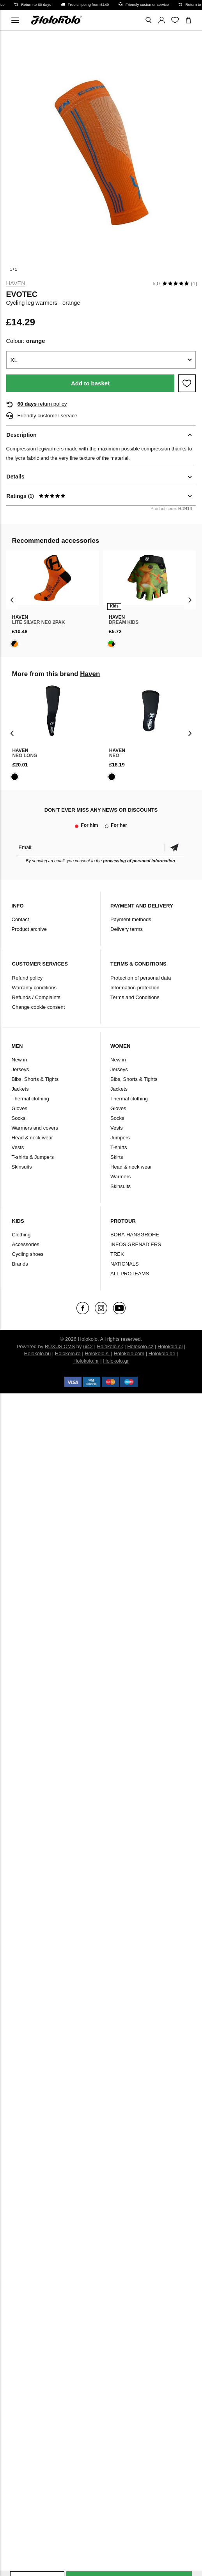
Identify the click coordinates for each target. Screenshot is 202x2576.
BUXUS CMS (60, 1346)
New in (19, 1060)
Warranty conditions (34, 987)
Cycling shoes (28, 1254)
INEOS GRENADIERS (135, 1244)
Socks (18, 1118)
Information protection (134, 987)
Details (16, 476)
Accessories (25, 1244)
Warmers (120, 1176)
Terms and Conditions (134, 997)
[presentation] (12, 599)
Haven (15, 283)
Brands (20, 1264)
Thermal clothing (30, 1099)
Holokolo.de (162, 1353)
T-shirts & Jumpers (33, 1157)
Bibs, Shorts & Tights (35, 1079)
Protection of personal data (140, 978)
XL (14, 360)
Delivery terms (126, 929)
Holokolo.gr (116, 1361)
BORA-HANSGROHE (134, 1235)
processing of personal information (139, 860)
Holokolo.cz (140, 1346)
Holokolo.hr (86, 1361)
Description (22, 435)
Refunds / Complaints (36, 997)
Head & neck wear (32, 1138)
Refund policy (27, 978)
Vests (18, 1147)
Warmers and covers (35, 1128)
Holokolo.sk (110, 1346)
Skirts (116, 1157)
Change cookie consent (38, 1007)
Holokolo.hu (37, 1353)
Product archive (29, 929)
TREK (117, 1254)
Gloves (19, 1108)
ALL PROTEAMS (129, 1274)
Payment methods (130, 919)
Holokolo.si (97, 1353)
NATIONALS (124, 1264)
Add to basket (90, 383)
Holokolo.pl (170, 1346)
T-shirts (118, 1147)
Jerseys (20, 1069)
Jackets (20, 1089)
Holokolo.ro (68, 1353)
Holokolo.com (128, 1353)
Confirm (174, 847)
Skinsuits (22, 1167)
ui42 (88, 1346)
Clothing (21, 1235)
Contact (20, 919)
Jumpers (120, 1138)
